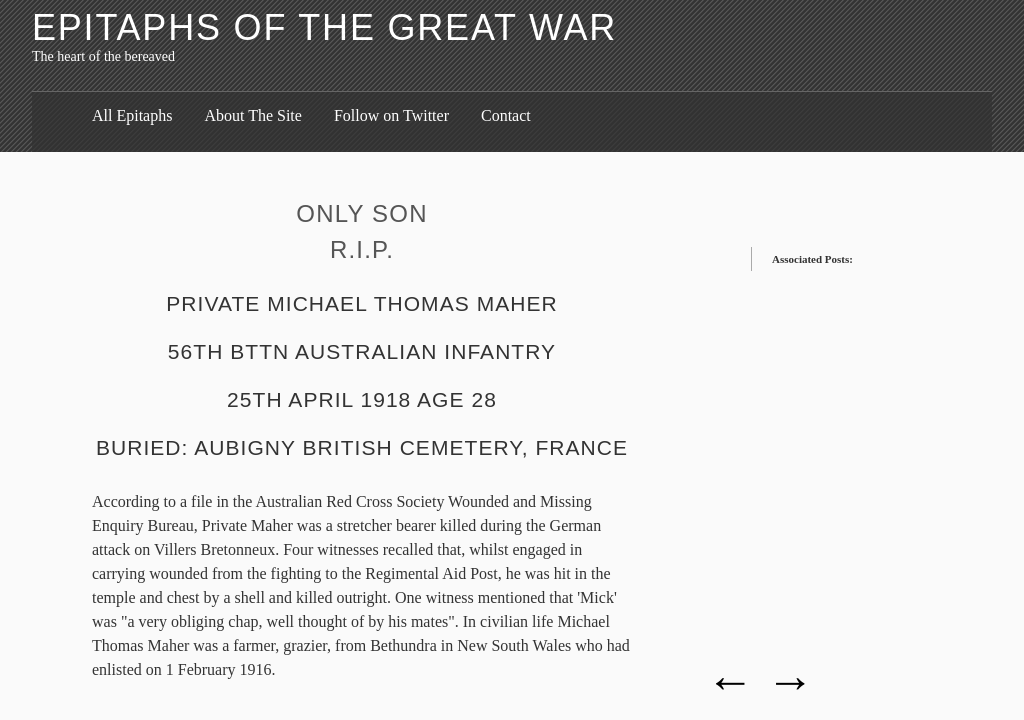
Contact (506, 115)
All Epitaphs (132, 115)
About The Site (252, 115)
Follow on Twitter (391, 115)
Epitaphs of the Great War (324, 27)
